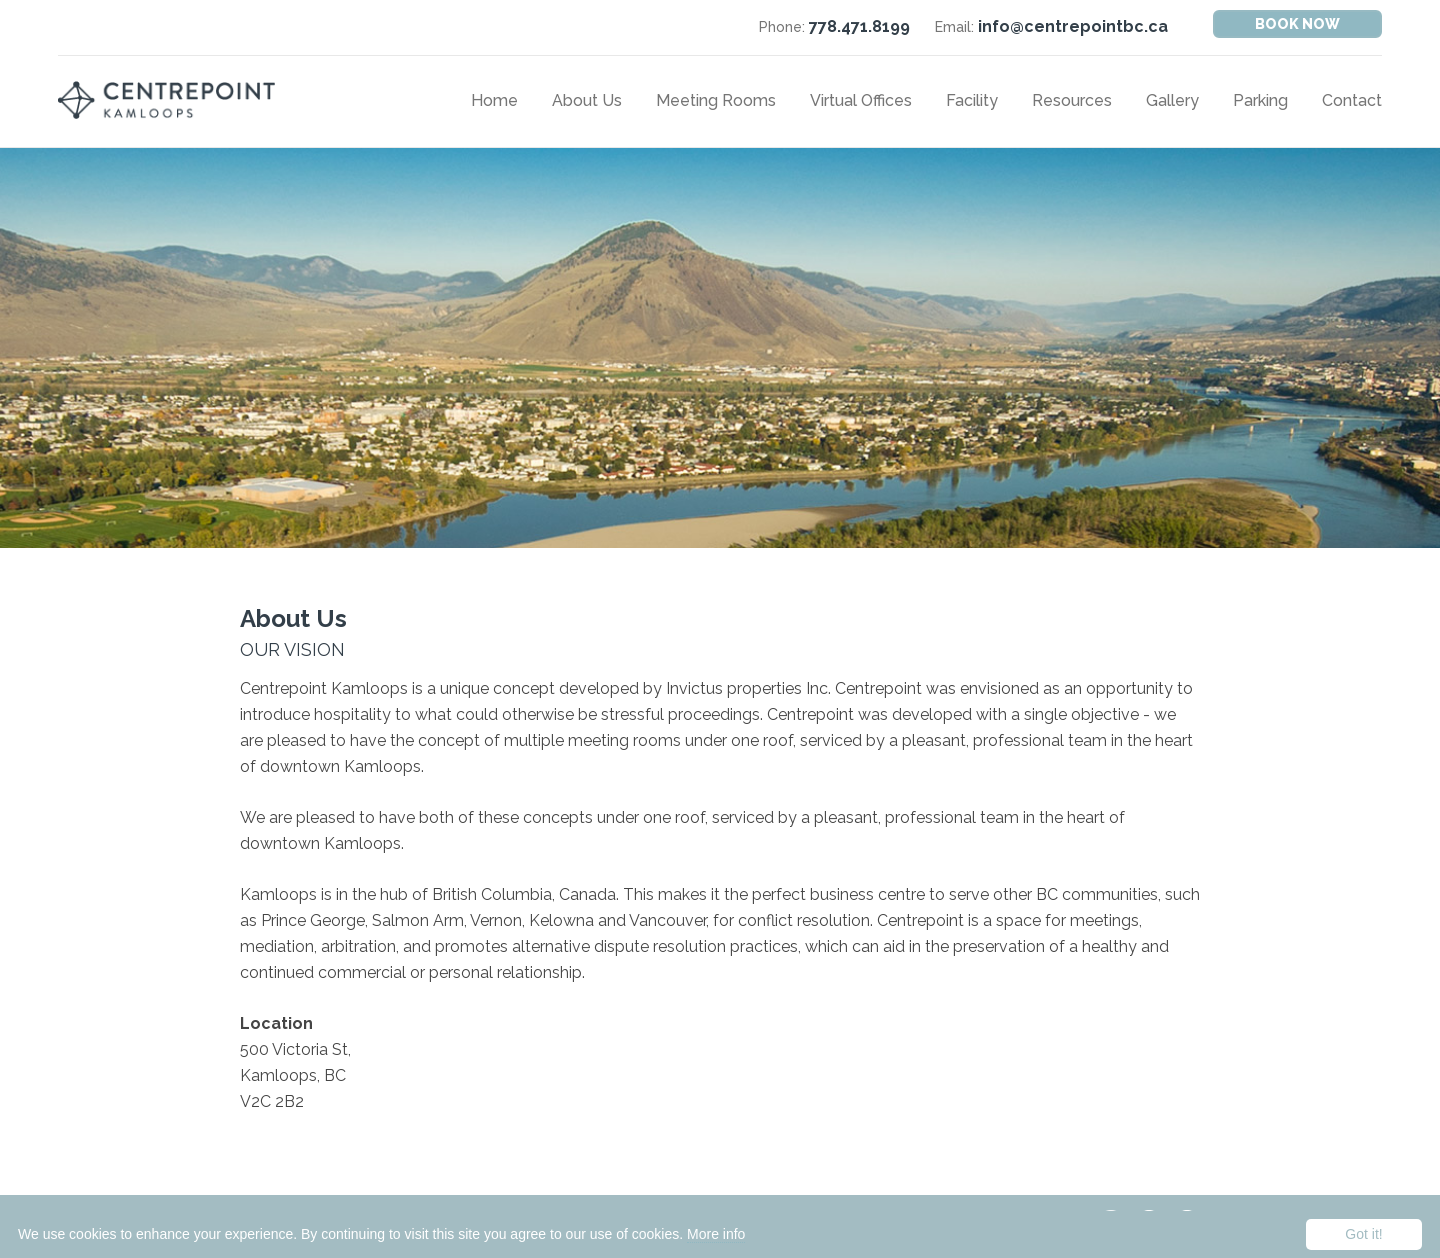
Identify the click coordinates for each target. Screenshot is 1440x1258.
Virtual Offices (861, 100)
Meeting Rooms (716, 100)
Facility (972, 100)
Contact (1352, 100)
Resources (1072, 100)
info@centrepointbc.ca (1073, 26)
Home (494, 100)
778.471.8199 (859, 26)
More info (716, 1234)
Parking (1260, 100)
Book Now (1297, 24)
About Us (587, 100)
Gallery (1172, 100)
